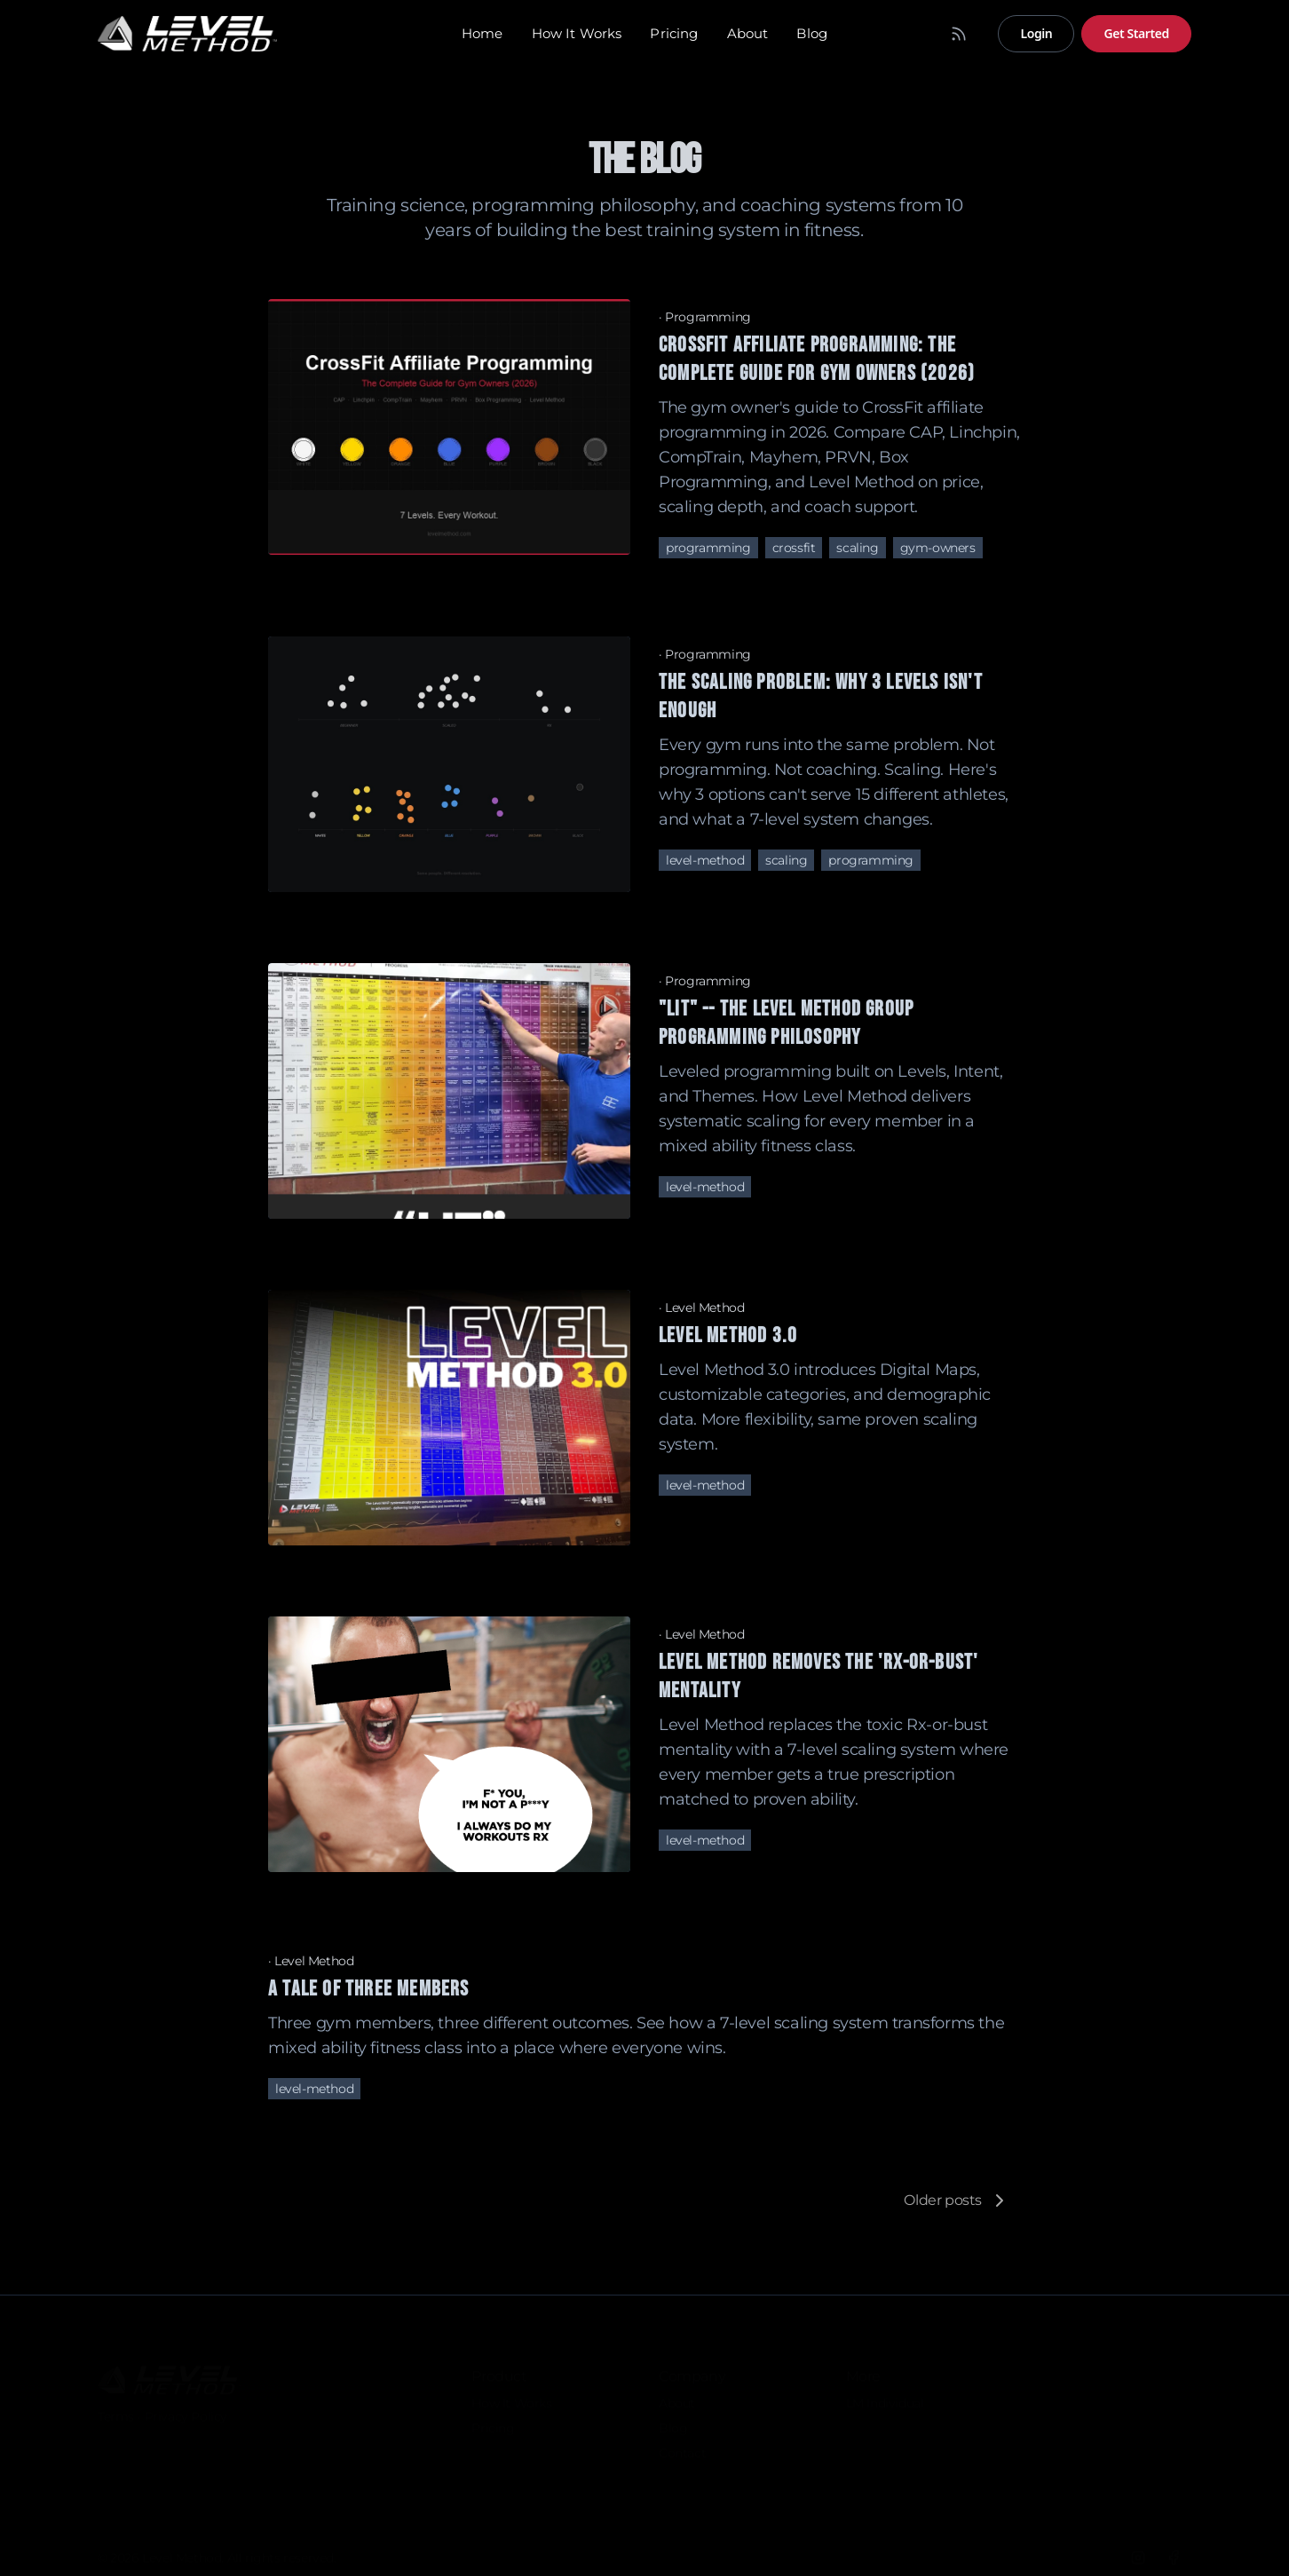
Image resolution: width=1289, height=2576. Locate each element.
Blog (811, 33)
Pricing (674, 33)
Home (482, 33)
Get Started (1136, 33)
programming (708, 548)
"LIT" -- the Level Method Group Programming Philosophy (786, 1023)
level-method (705, 860)
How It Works (577, 33)
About (748, 33)
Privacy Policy (186, 2414)
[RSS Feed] (959, 33)
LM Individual (885, 2400)
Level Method (704, 1308)
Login (1036, 33)
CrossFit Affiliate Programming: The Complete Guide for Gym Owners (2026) (817, 359)
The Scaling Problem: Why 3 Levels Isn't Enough (821, 696)
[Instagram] (1138, 2554)
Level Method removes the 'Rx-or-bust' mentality (818, 1676)
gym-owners (938, 548)
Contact (682, 2450)
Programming (708, 317)
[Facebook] (1173, 2554)
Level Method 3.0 (728, 1335)
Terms (116, 2414)
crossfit (794, 548)
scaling (857, 548)
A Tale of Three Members (369, 1989)
